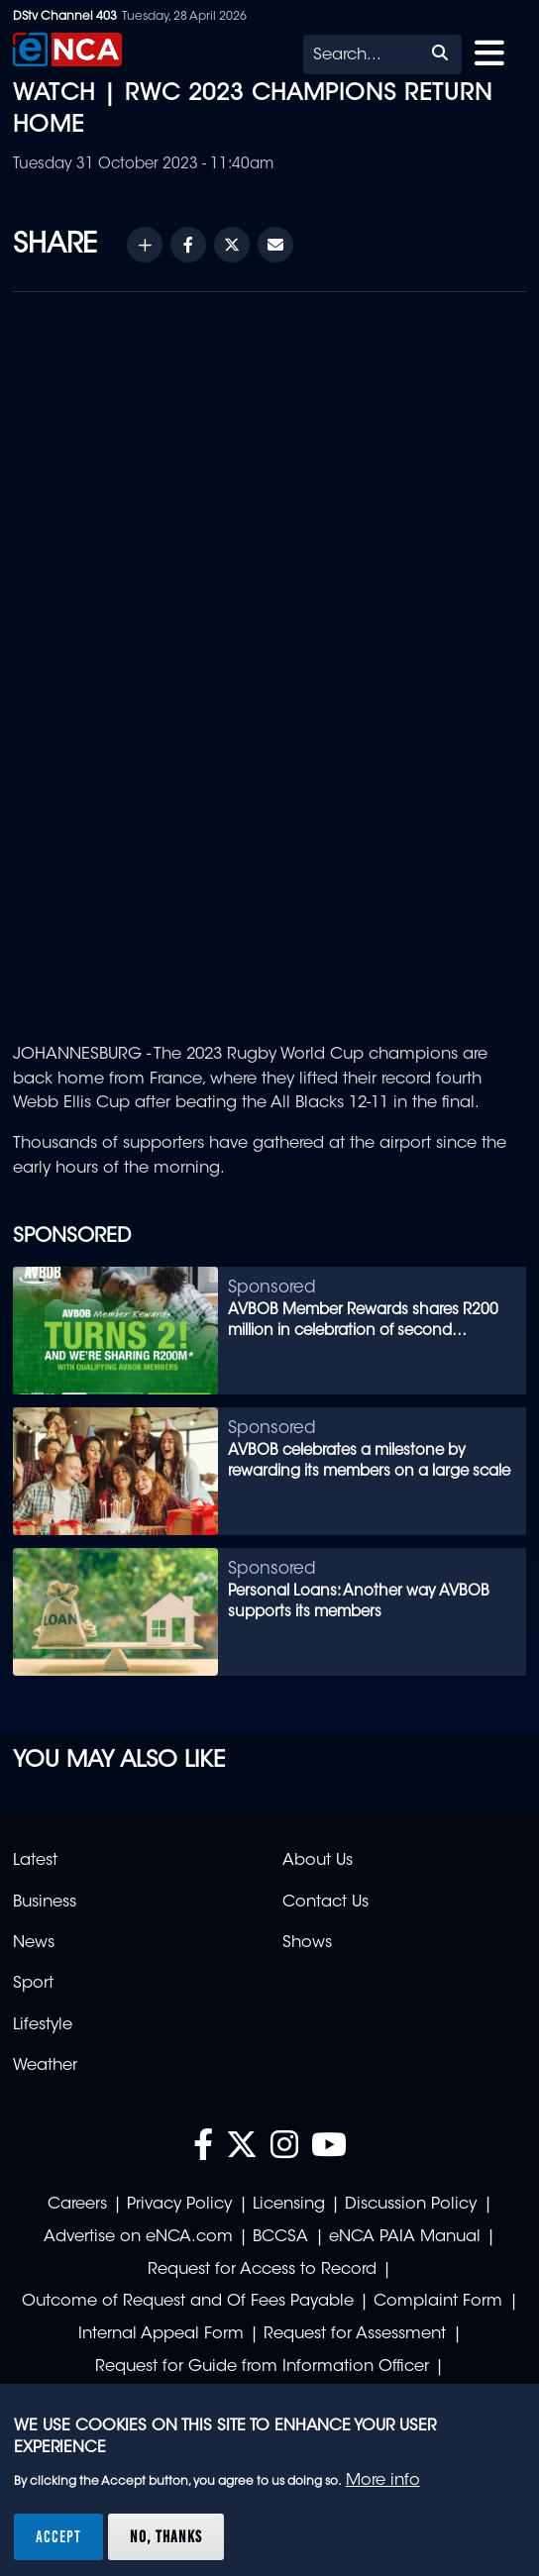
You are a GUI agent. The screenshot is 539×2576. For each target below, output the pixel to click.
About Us (317, 1861)
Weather (45, 2066)
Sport (33, 1984)
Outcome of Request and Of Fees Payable (188, 2302)
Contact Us (325, 1902)
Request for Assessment (355, 2334)
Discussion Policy (411, 2205)
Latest (35, 1861)
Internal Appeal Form (161, 2334)
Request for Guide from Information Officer (262, 2367)
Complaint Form (438, 2302)
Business (44, 1902)
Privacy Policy (179, 2205)
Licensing (289, 2205)
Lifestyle (42, 2025)
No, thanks (166, 2536)
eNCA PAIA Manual (405, 2237)
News (33, 1943)
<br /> (269, 661)
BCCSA (280, 2237)
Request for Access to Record (262, 2270)
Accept (58, 2536)
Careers (77, 2205)
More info (383, 2481)
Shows (307, 1943)
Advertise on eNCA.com (138, 2237)
